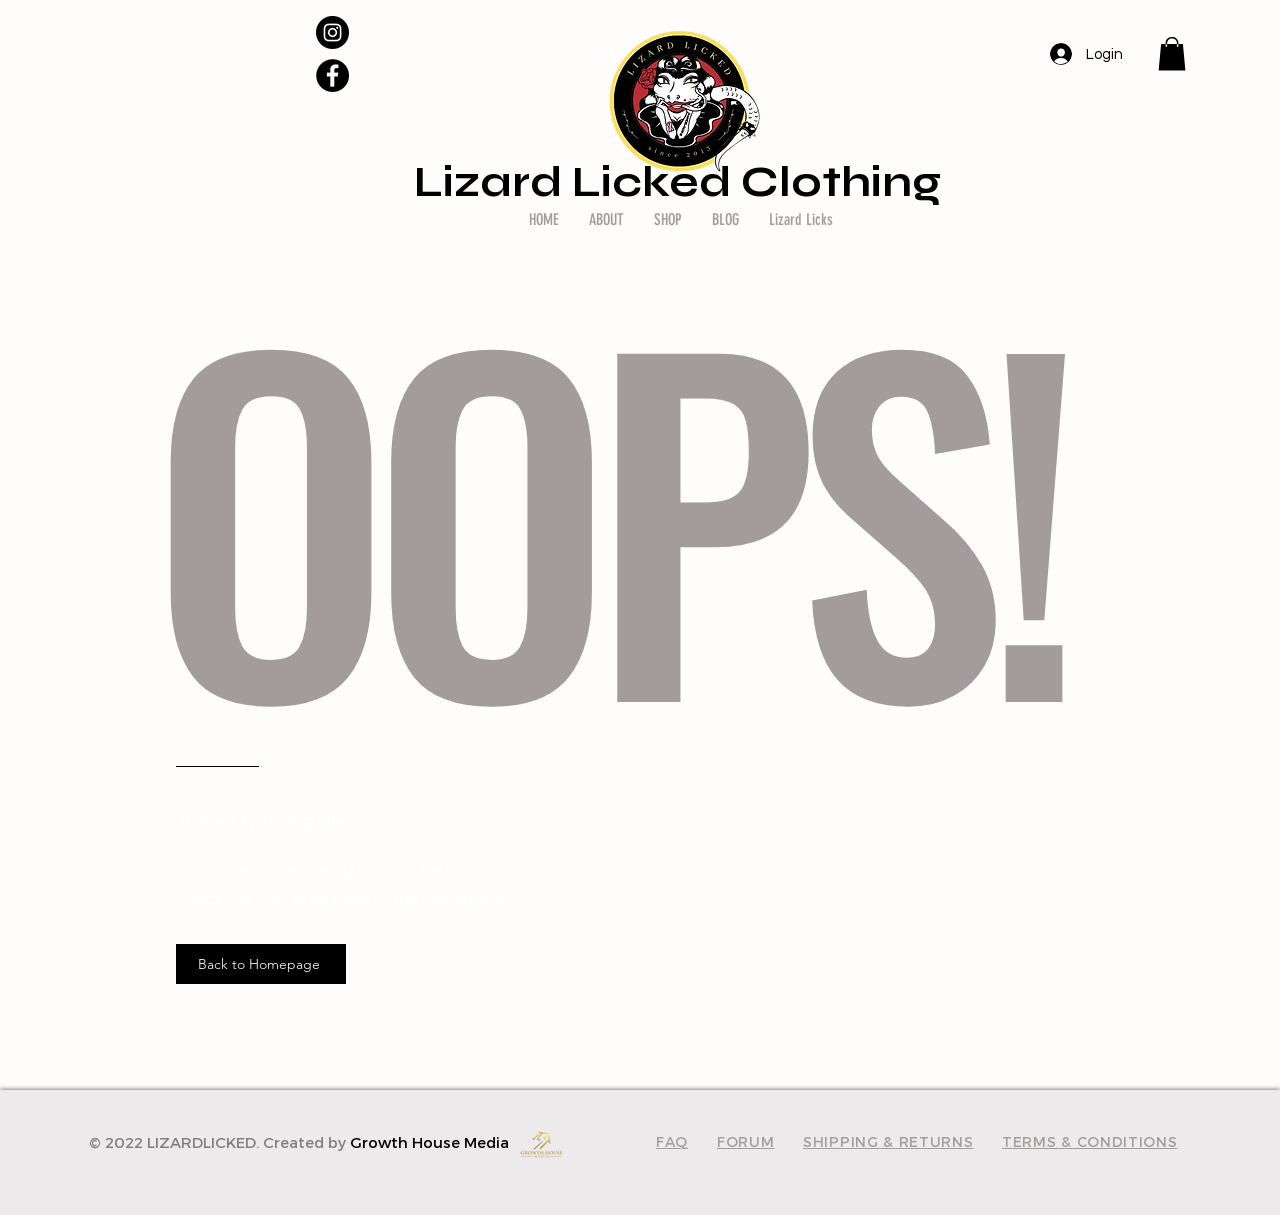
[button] (1172, 53)
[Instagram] (332, 32)
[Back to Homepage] (261, 964)
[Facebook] (332, 75)
